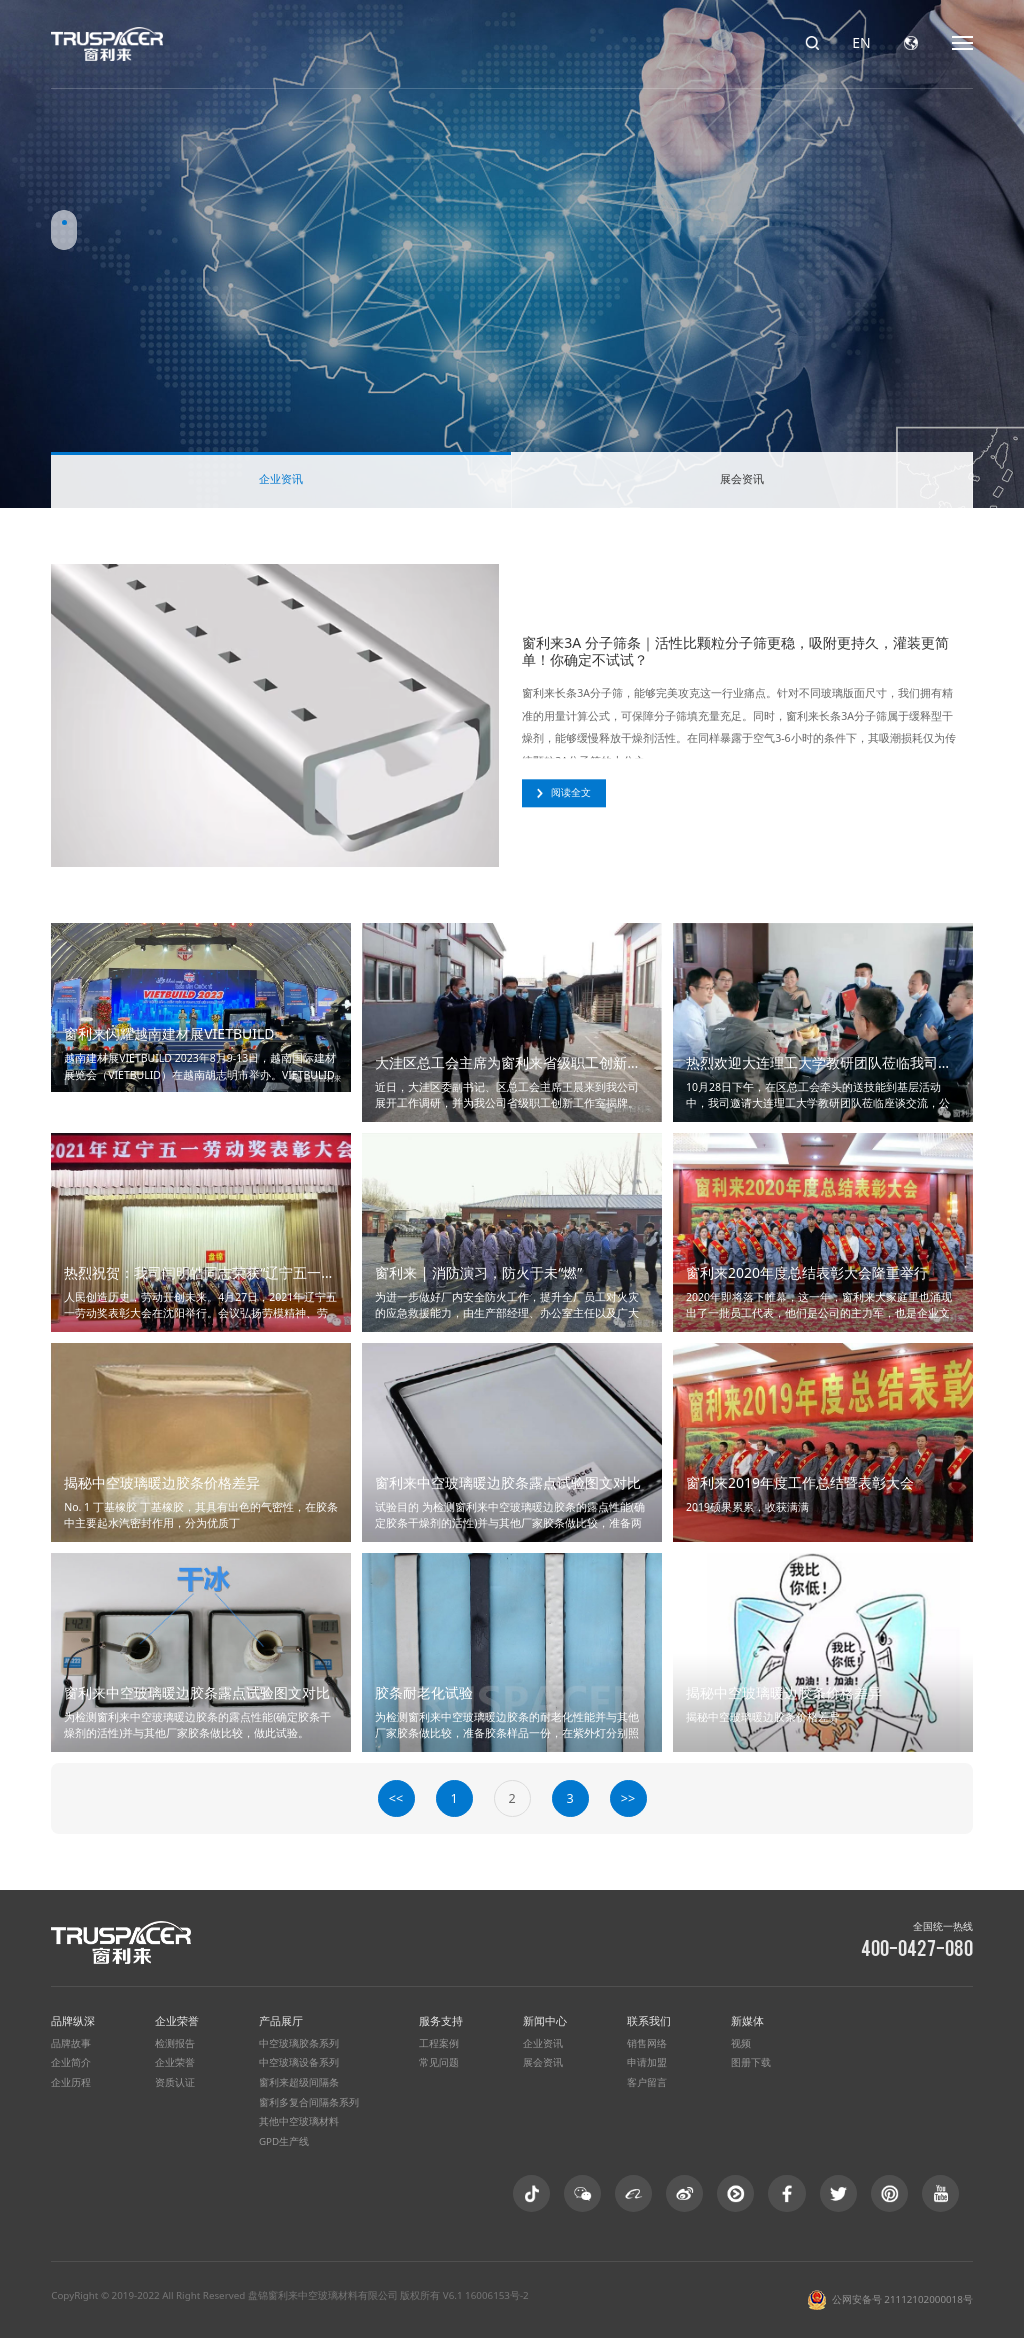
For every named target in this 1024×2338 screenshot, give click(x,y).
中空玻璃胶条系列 (299, 2043)
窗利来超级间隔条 (299, 2082)
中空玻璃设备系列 (299, 2062)
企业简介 (71, 2062)
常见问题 (439, 2062)
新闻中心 (545, 2020)
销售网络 (647, 2043)
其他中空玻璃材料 (299, 2121)
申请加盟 (647, 2062)
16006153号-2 (497, 2295)
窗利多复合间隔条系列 (309, 2102)
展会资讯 (742, 478)
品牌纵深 (73, 2020)
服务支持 (441, 2020)
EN (861, 43)
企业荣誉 (177, 2020)
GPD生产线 (284, 2141)
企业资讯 (281, 478)
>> (628, 1798)
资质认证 (175, 2082)
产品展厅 (281, 2020)
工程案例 (439, 2043)
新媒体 (747, 2020)
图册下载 (751, 2062)
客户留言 (647, 2082)
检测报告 (175, 2043)
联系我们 (649, 2020)
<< (396, 1798)
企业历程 (71, 2082)
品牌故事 (71, 2043)
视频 (741, 2043)
